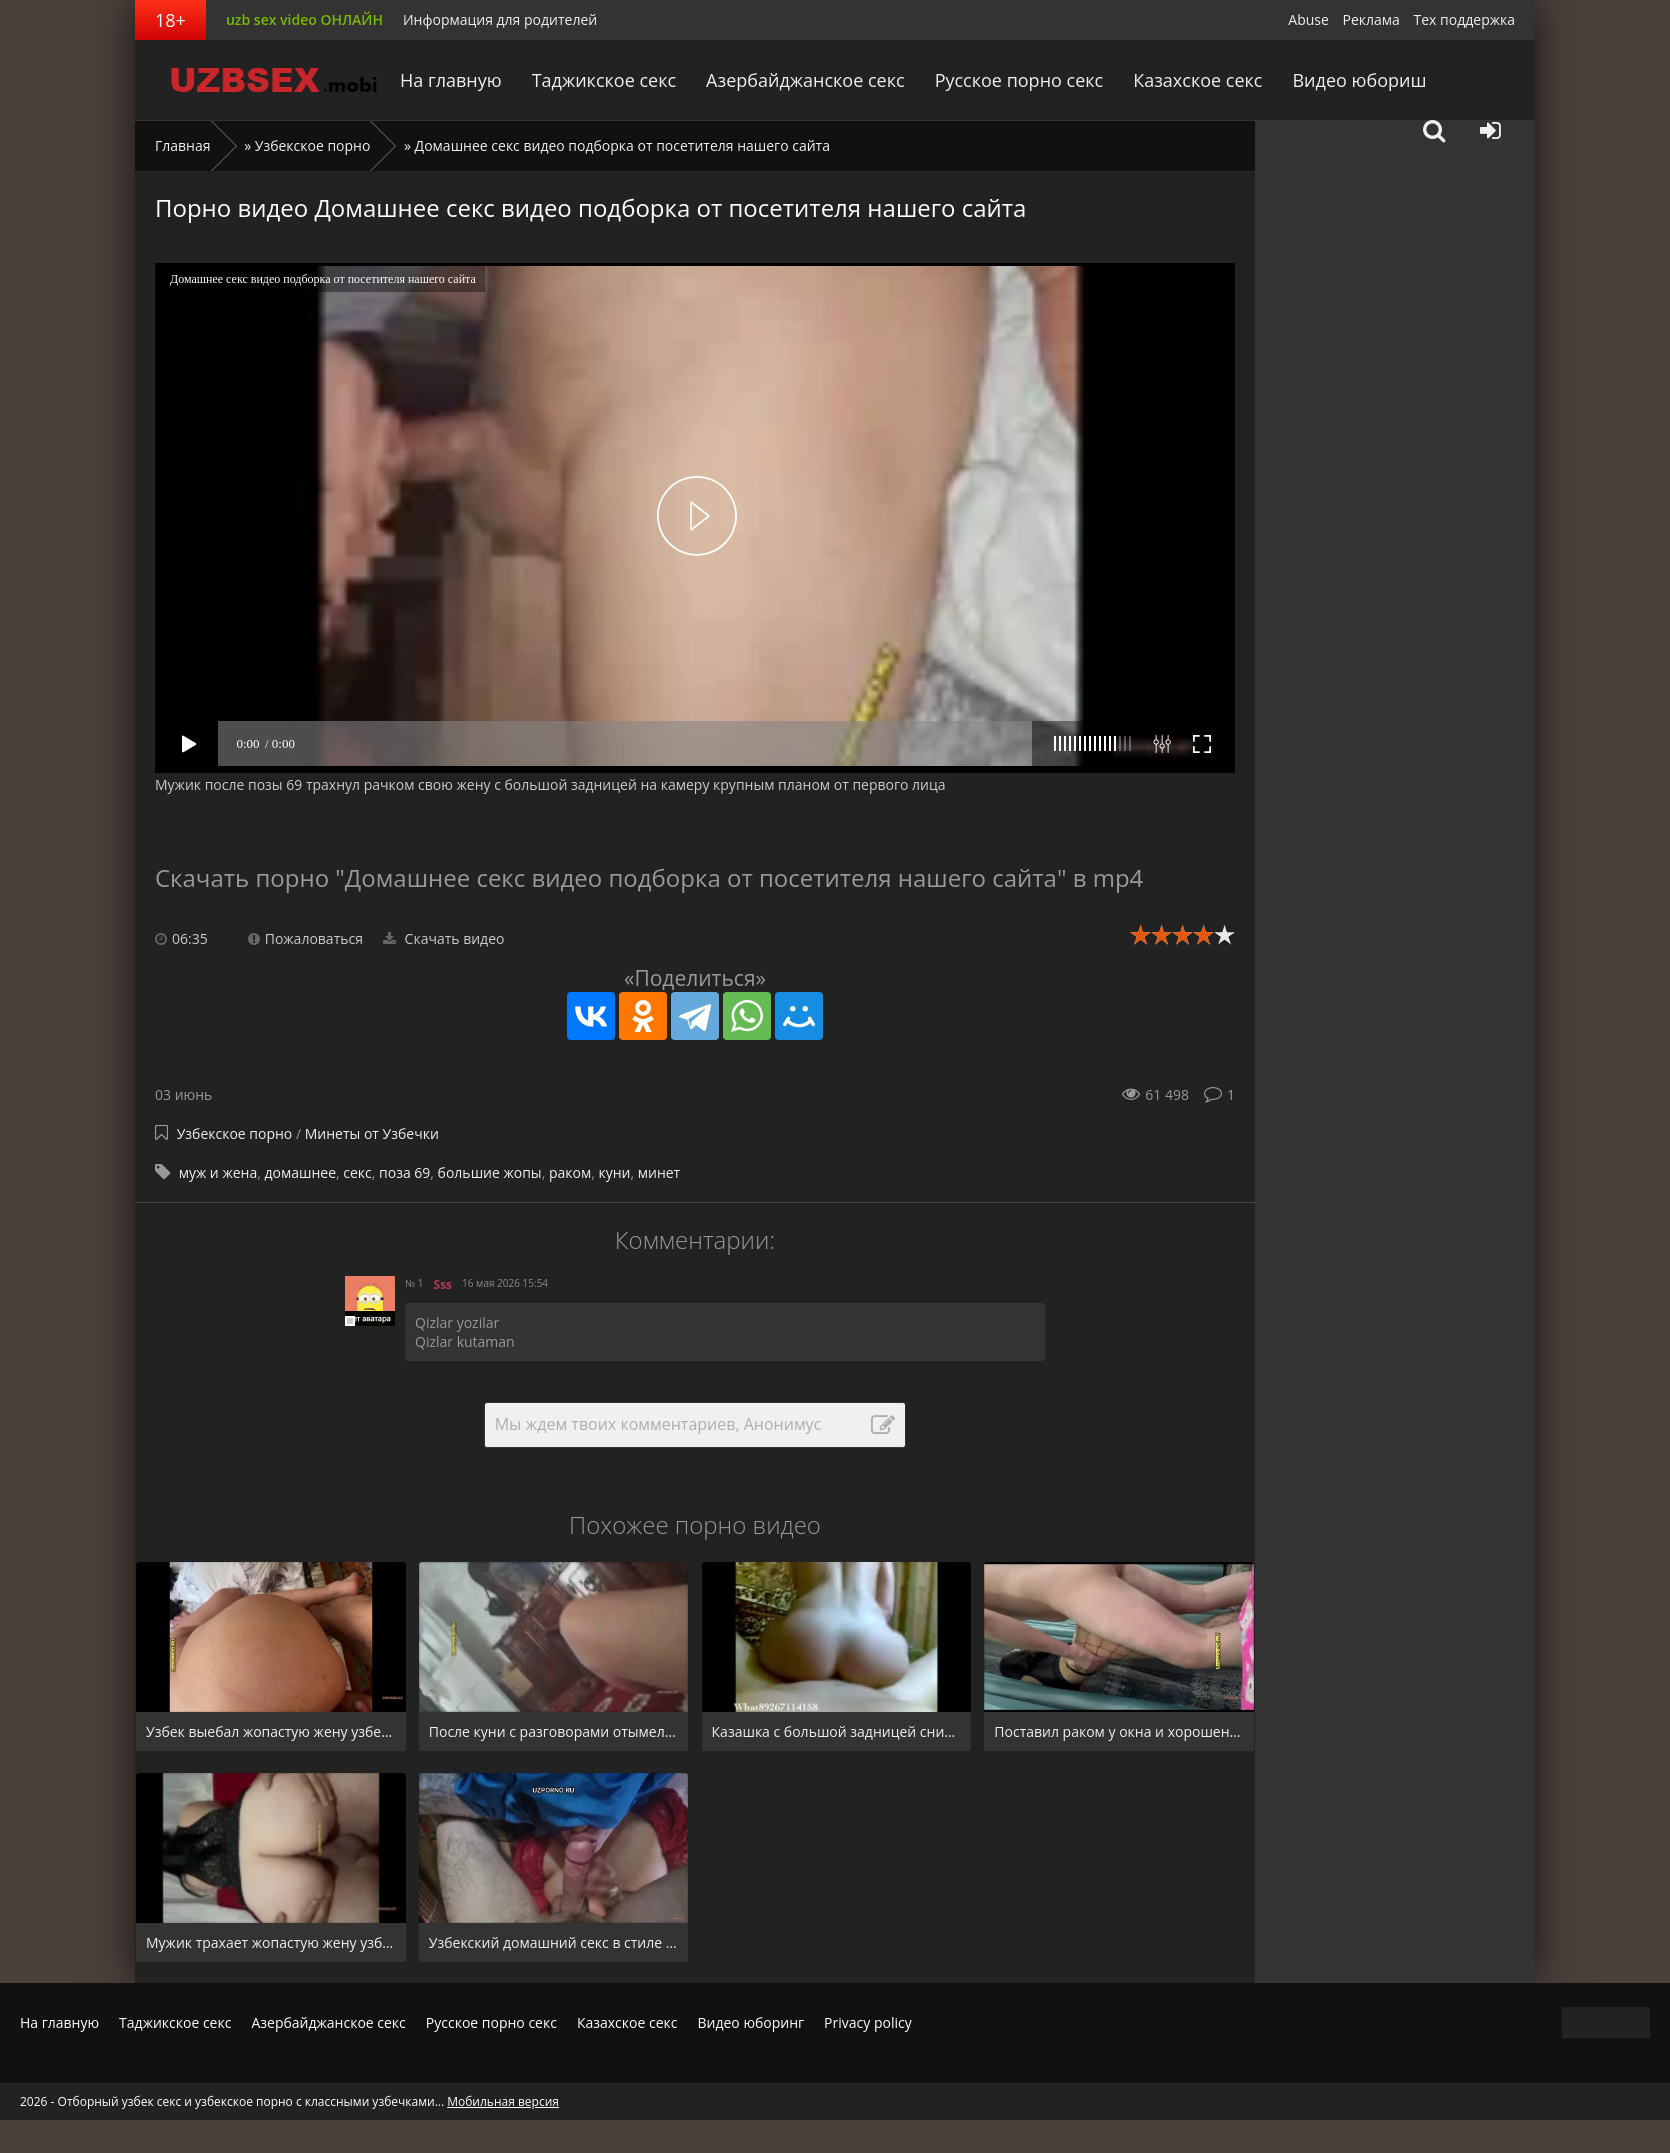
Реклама (1371, 19)
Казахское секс (1196, 80)
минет (659, 1172)
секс (357, 1172)
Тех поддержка (1464, 19)
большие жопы (490, 1172)
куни (614, 1172)
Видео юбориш (1356, 80)
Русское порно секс (1019, 80)
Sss (443, 1284)
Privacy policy (868, 2022)
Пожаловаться (305, 938)
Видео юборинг (750, 2022)
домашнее (300, 1172)
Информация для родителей (500, 19)
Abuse (1308, 19)
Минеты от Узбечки (372, 1133)
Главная (183, 145)
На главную (454, 80)
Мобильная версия (503, 2101)
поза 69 (404, 1172)
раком (570, 1172)
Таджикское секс (607, 80)
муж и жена (218, 1172)
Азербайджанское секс (806, 80)
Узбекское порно (313, 145)
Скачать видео (444, 938)
